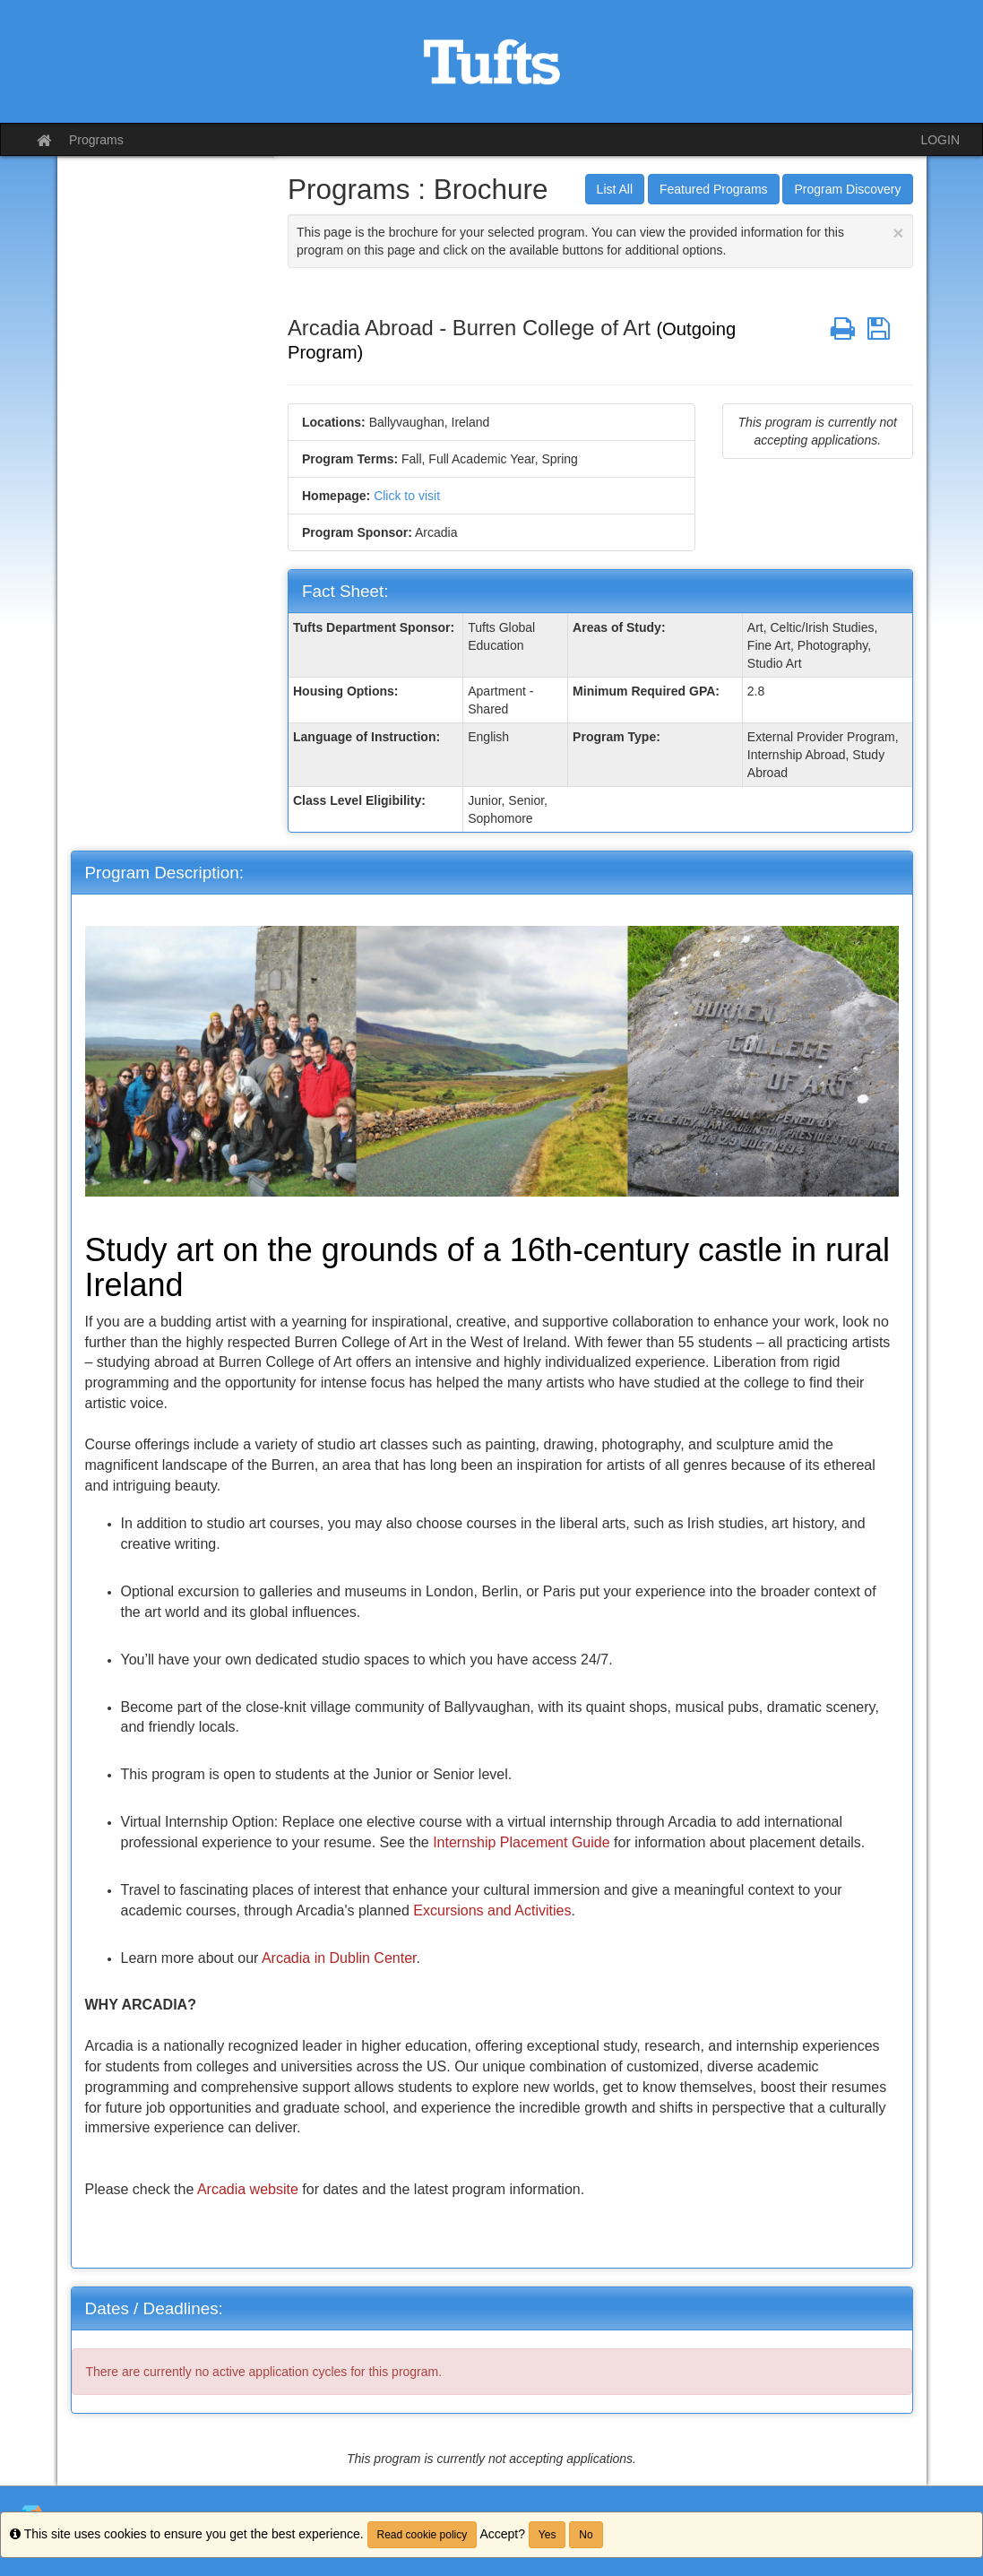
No (585, 2534)
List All (615, 189)
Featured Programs (714, 189)
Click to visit (407, 495)
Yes (547, 2534)
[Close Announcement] (897, 232)
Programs (96, 140)
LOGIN (940, 140)
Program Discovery (847, 189)
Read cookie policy (422, 2534)
